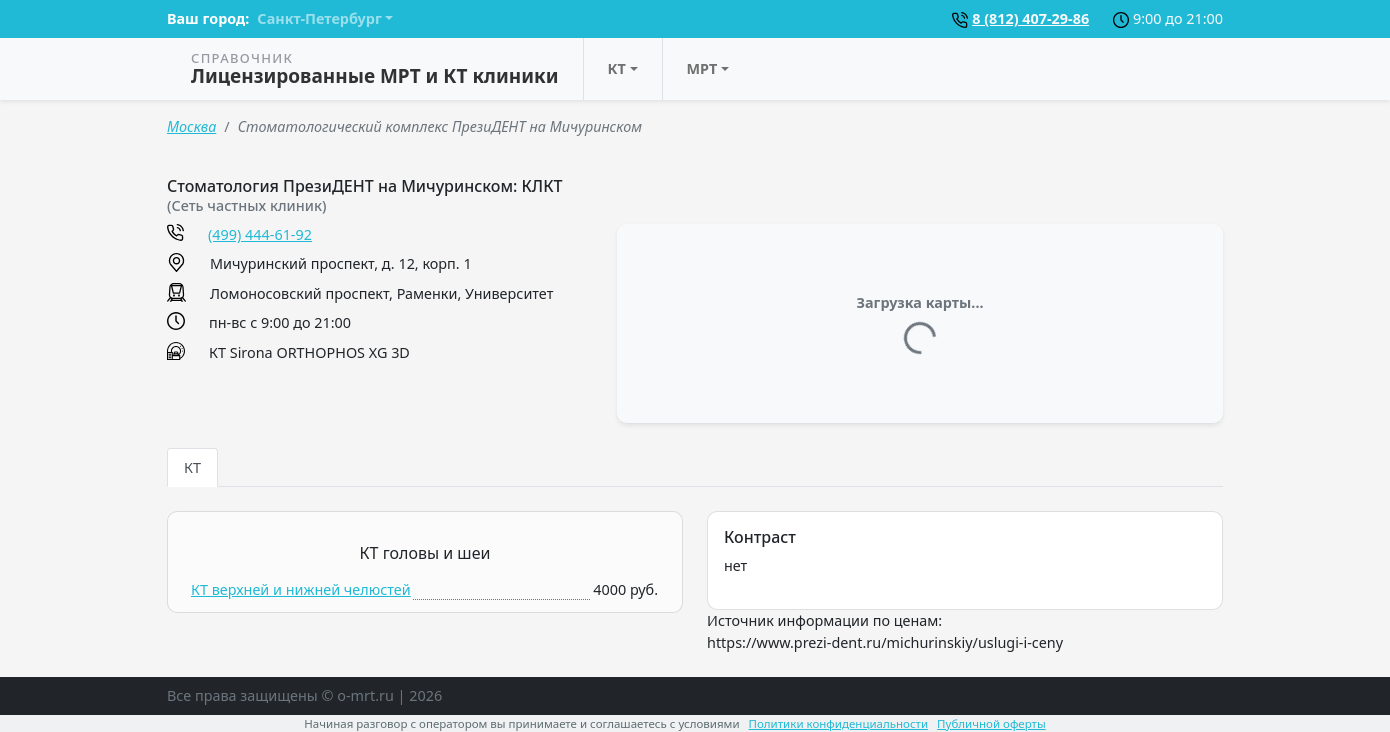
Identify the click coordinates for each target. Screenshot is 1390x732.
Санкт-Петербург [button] (319, 18)
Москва (191, 126)
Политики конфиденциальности (839, 723)
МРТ (702, 68)
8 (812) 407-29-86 (1030, 18)
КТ (617, 68)
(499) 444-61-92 (260, 234)
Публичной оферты (991, 723)
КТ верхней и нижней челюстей (301, 589)
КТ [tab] (192, 467)
